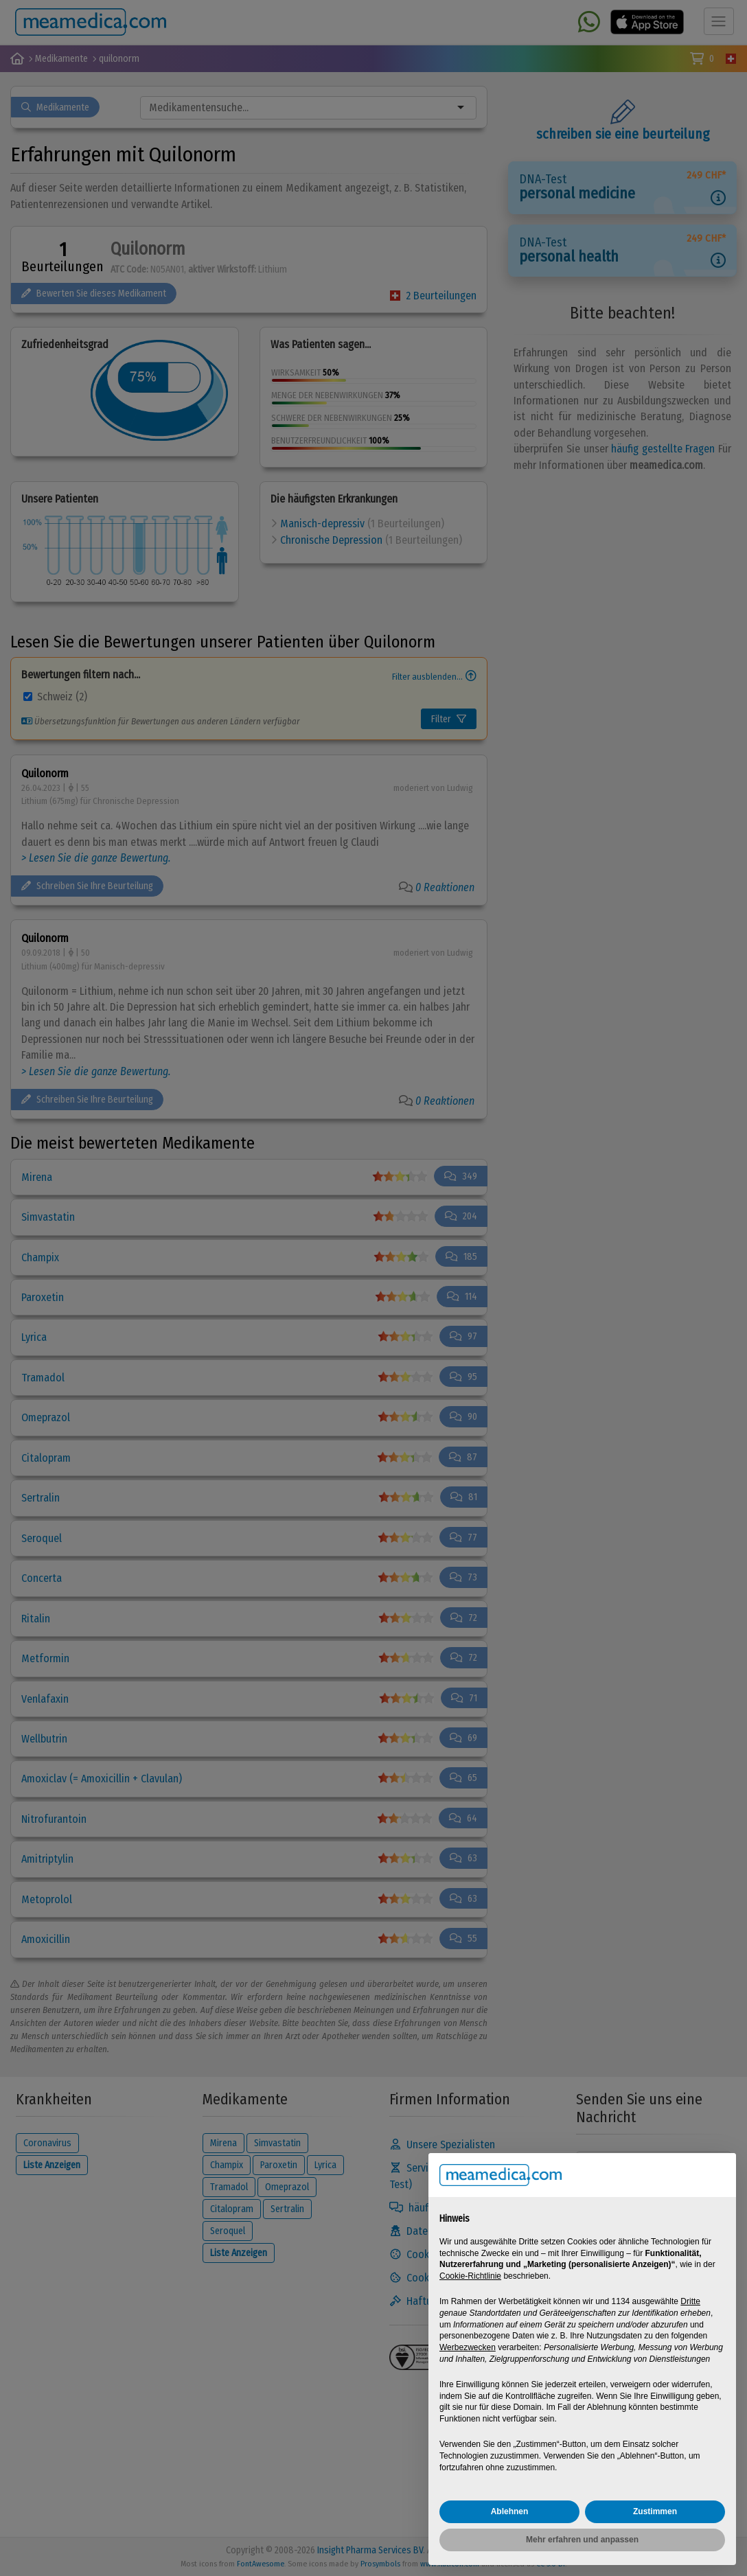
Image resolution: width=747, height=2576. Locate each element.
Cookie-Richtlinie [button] (470, 2276)
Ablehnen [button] (510, 2511)
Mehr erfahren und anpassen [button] (582, 2539)
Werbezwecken (467, 2347)
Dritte (690, 2301)
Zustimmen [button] (655, 2511)
